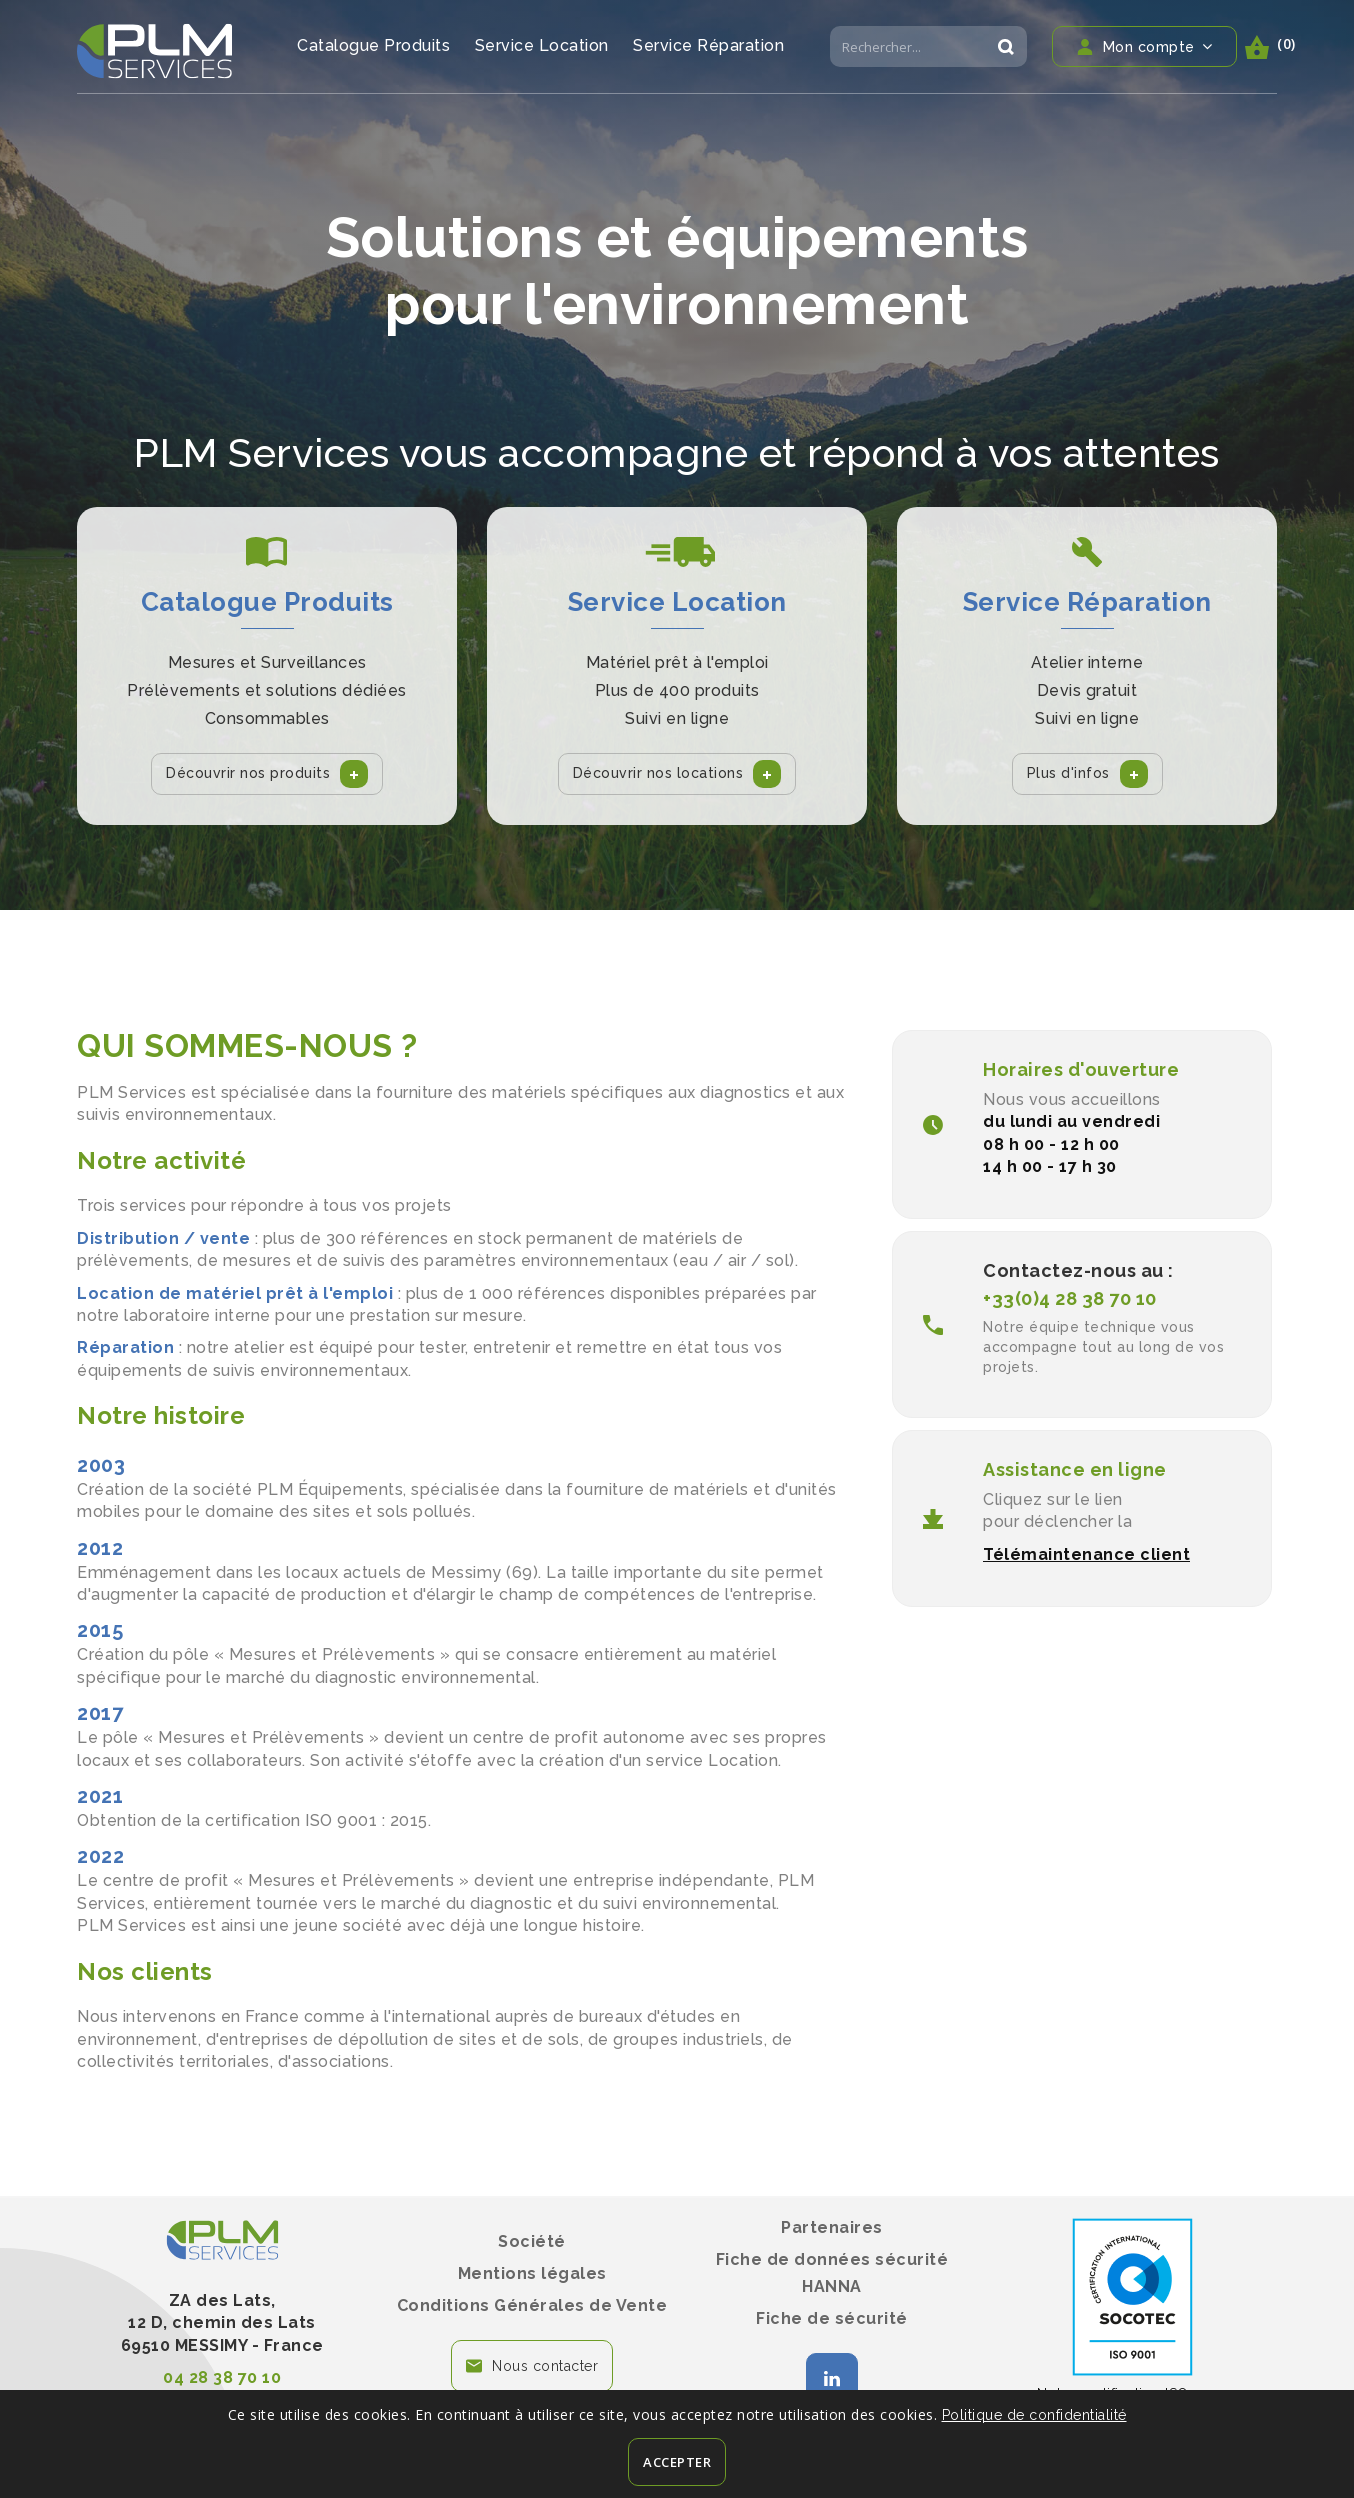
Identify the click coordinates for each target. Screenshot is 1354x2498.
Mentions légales (532, 2273)
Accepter (677, 2462)
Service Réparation (708, 45)
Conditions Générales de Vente (532, 2305)
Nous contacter (545, 2366)
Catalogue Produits (373, 45)
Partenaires (832, 2227)
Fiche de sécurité (832, 2318)
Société (532, 2241)
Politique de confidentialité (1034, 2415)
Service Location (542, 45)
